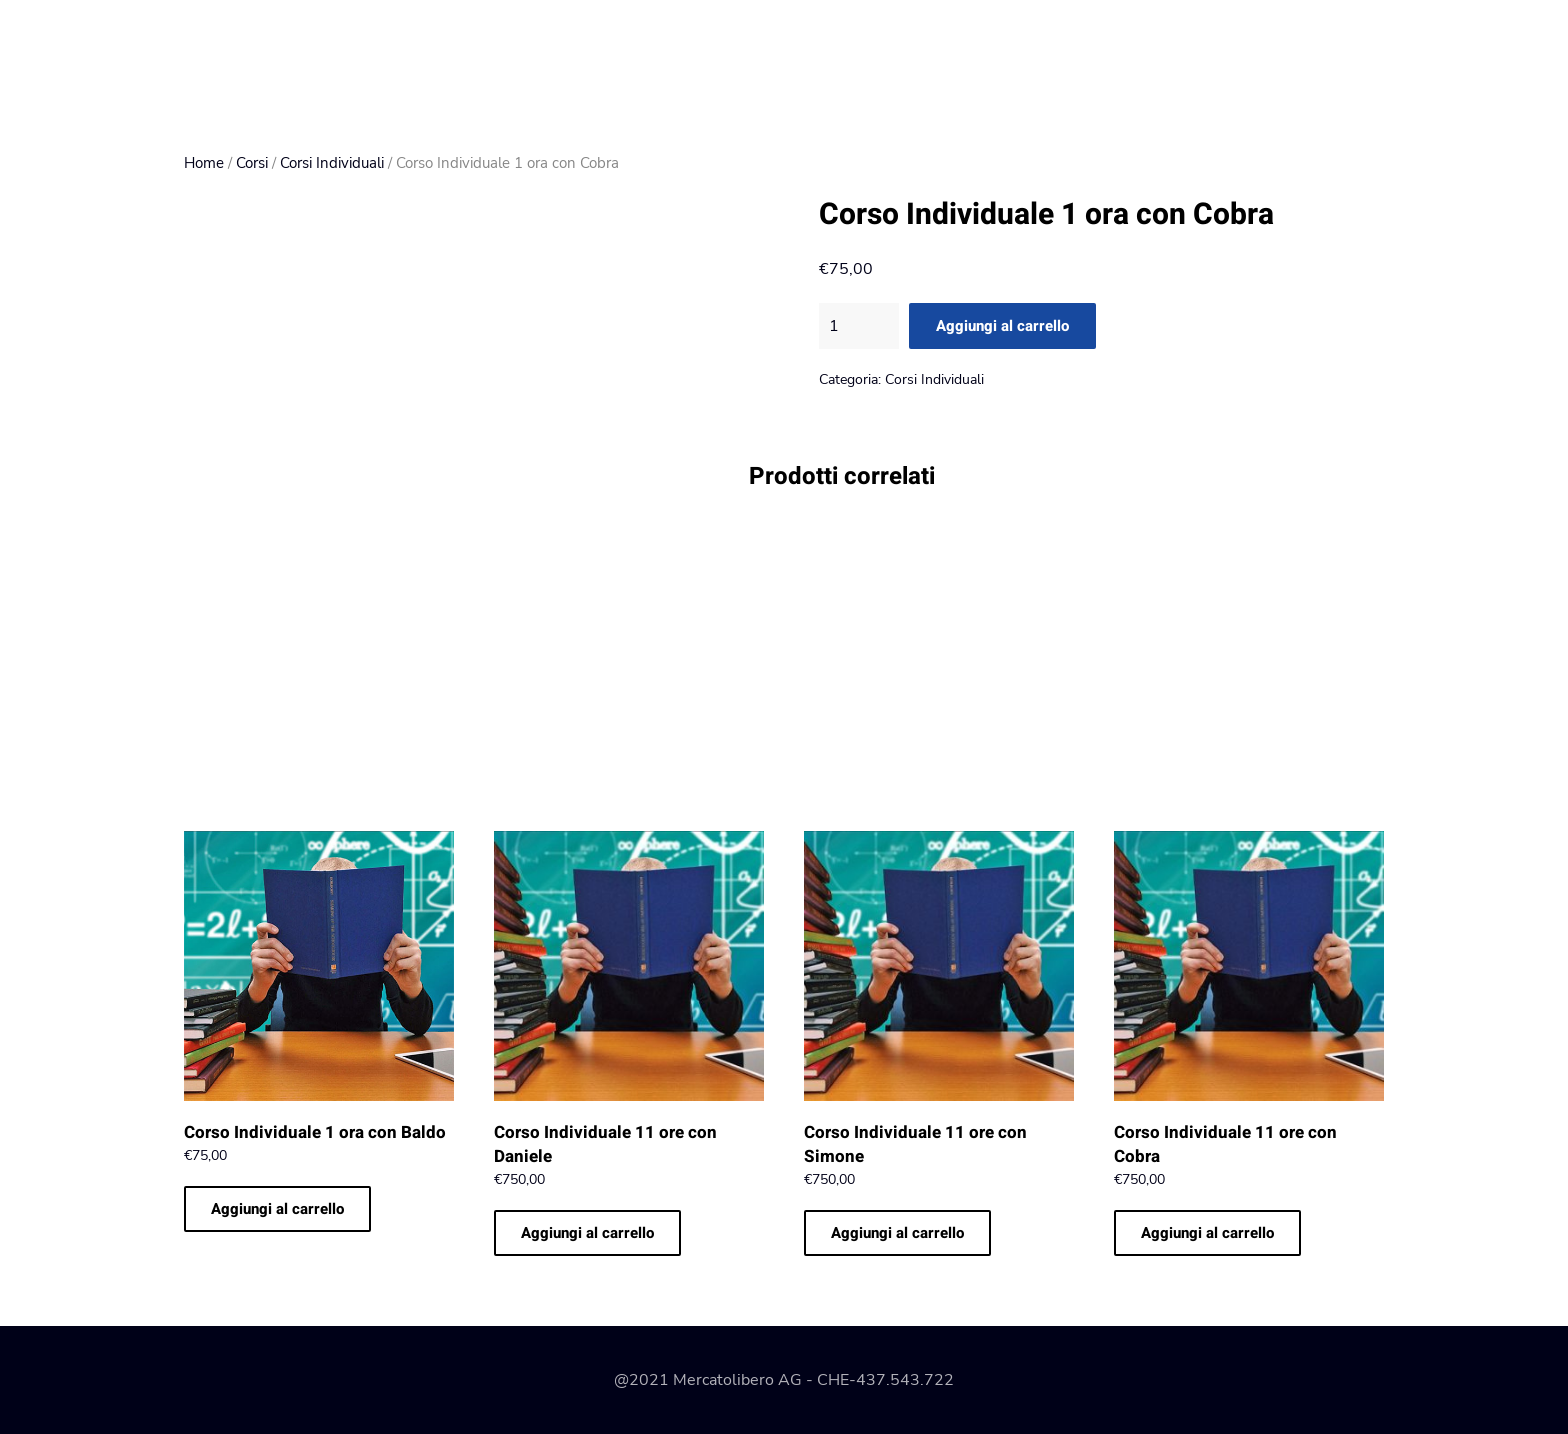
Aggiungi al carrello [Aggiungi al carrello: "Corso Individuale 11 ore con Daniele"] (587, 1233)
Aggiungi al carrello (1002, 326)
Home (204, 163)
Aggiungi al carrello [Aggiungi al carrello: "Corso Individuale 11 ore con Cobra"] (1207, 1233)
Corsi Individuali (332, 163)
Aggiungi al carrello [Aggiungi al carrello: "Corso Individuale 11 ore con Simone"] (897, 1233)
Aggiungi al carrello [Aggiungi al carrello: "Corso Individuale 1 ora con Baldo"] (277, 1209)
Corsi (252, 163)
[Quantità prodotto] (859, 326)
